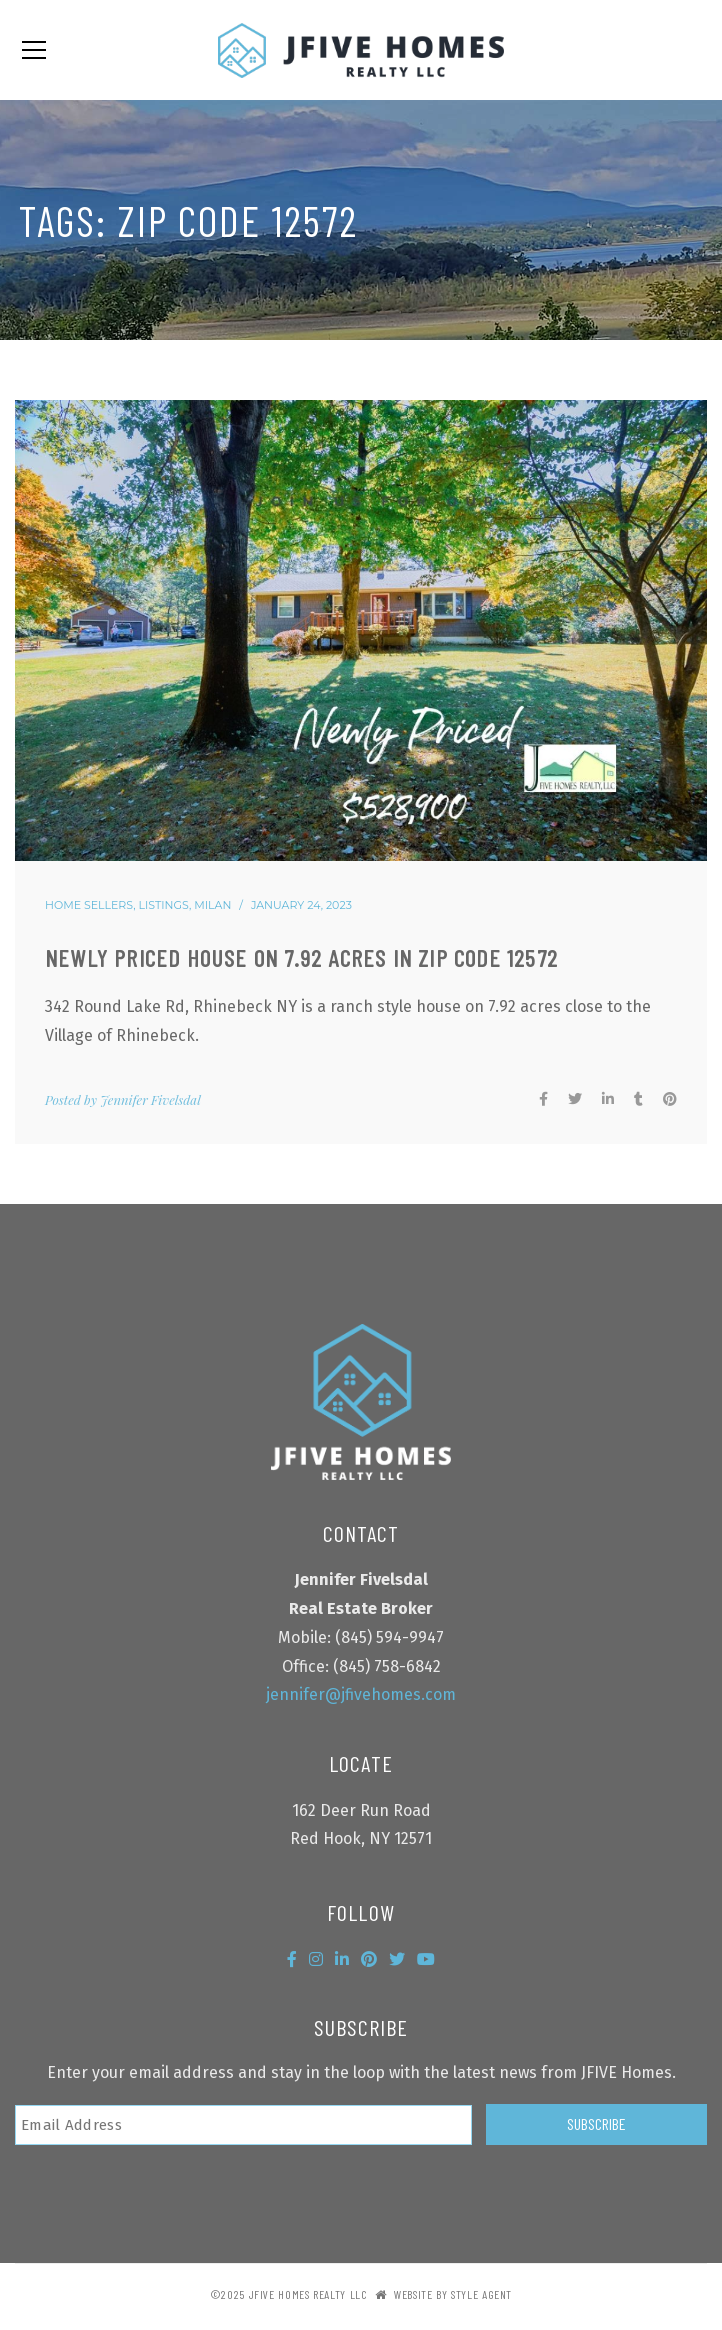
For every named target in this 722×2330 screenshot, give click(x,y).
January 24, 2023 (301, 905)
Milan (212, 905)
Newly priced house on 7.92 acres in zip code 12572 (301, 957)
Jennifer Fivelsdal (150, 1099)
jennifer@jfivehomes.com (361, 1694)
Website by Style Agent (453, 2294)
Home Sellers (89, 905)
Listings (164, 905)
